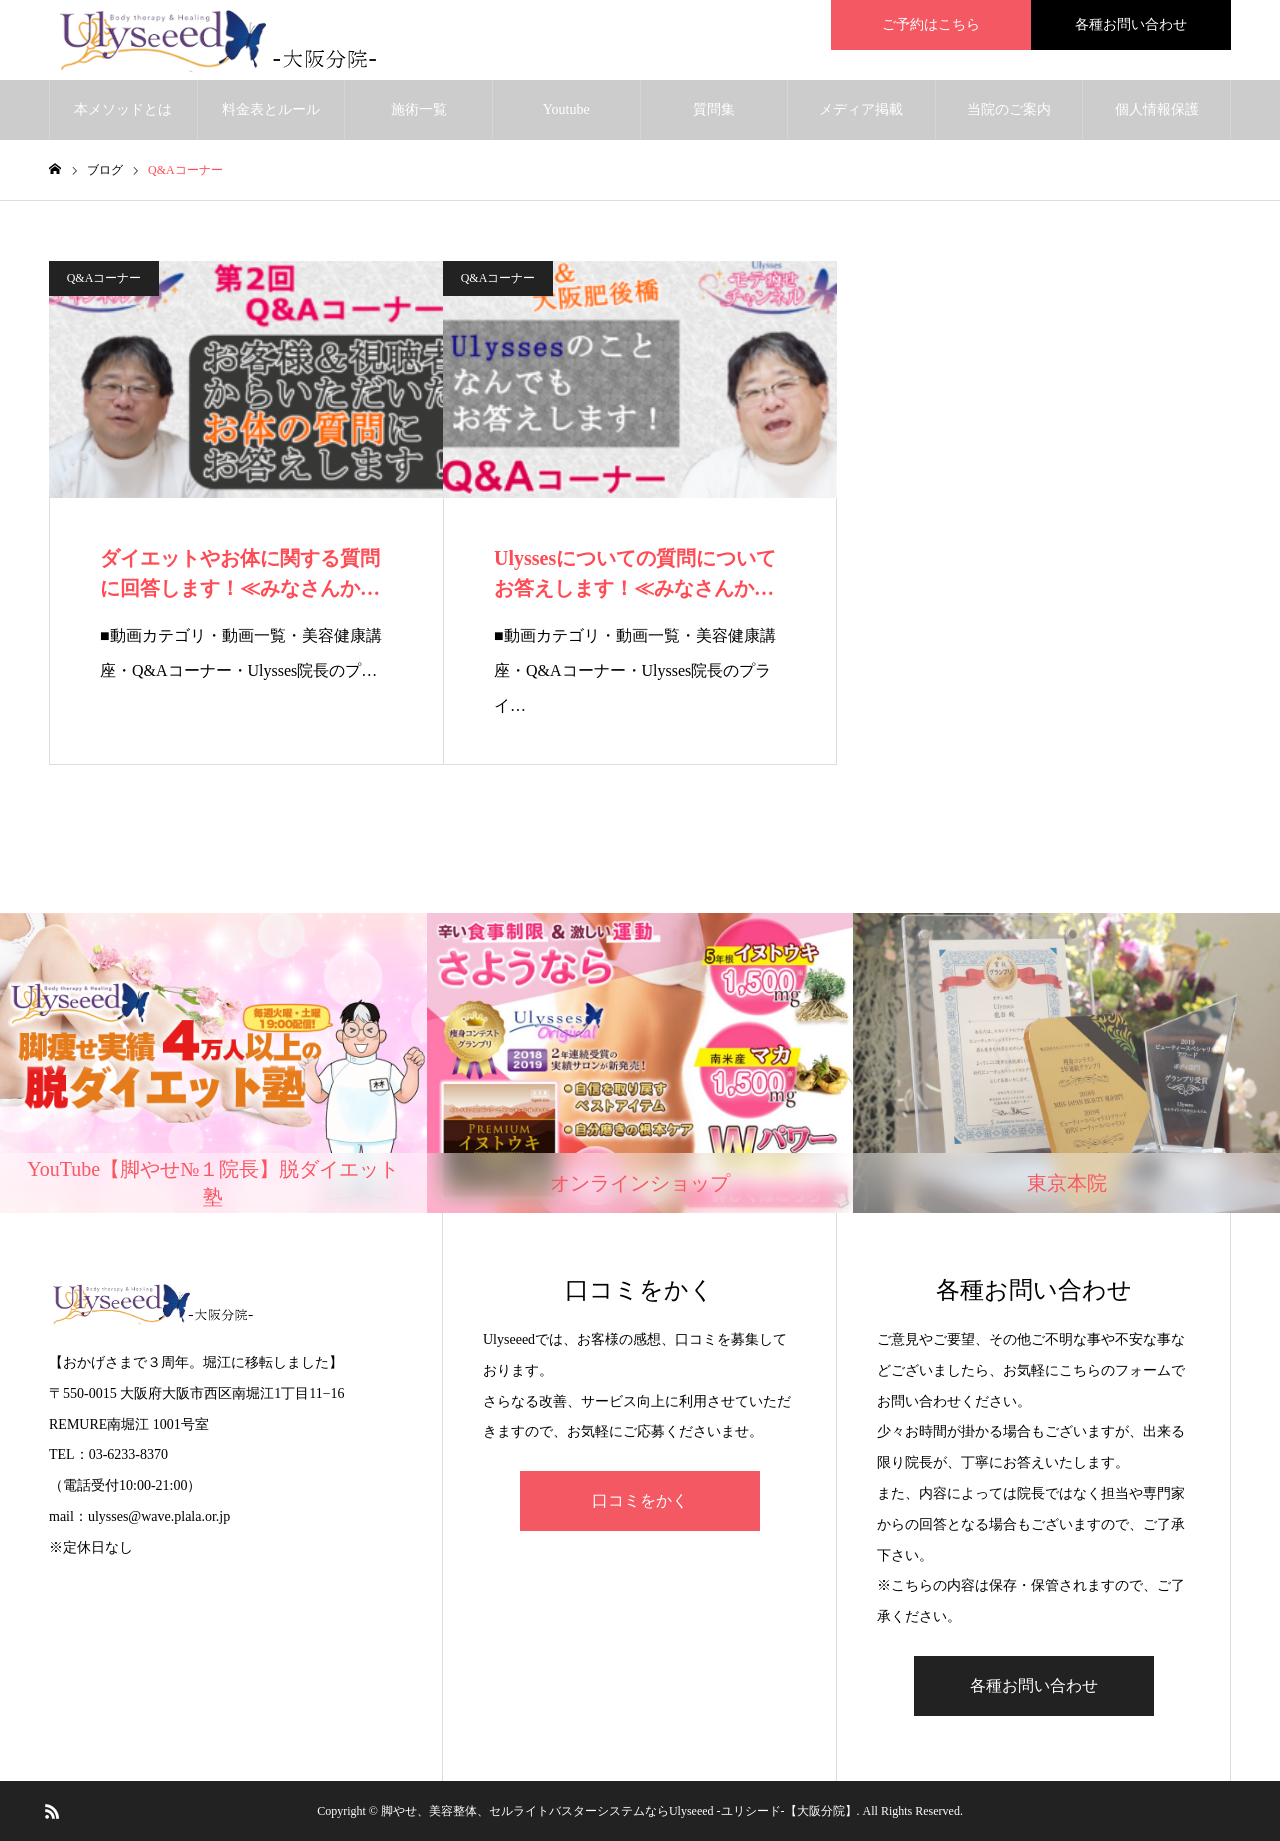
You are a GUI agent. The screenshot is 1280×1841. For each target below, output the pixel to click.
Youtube (566, 109)
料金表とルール (271, 109)
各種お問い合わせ (1034, 1685)
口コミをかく (640, 1500)
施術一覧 (419, 109)
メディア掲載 (861, 109)
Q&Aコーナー (104, 278)
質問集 (714, 109)
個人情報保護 (1157, 109)
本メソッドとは (123, 109)
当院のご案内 (1009, 109)
